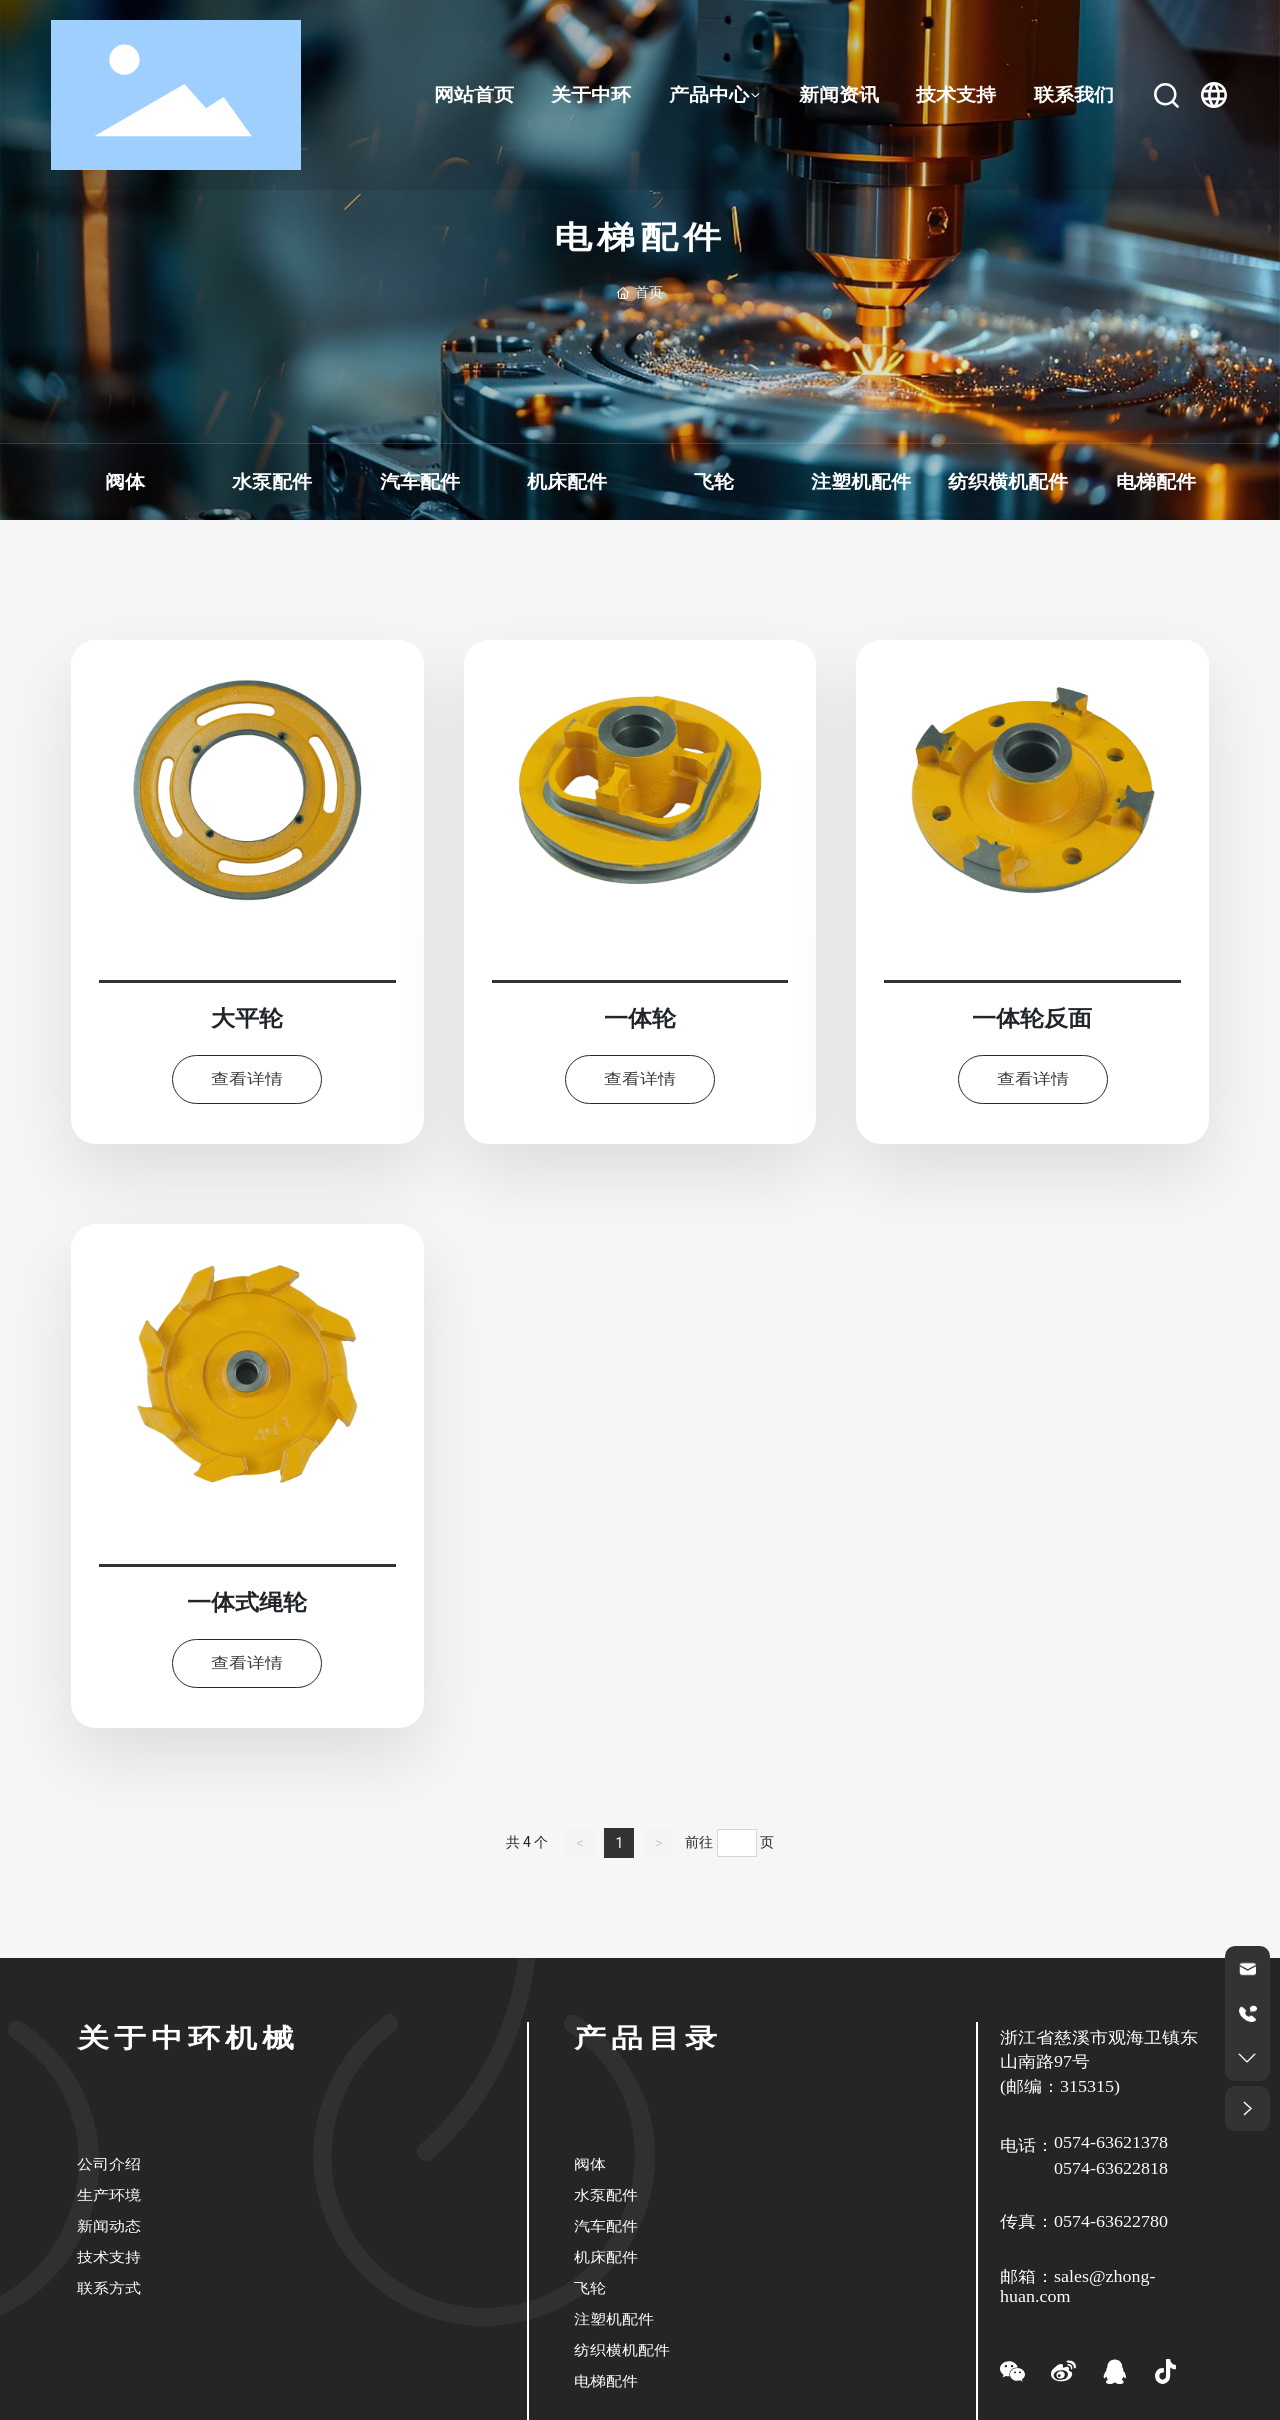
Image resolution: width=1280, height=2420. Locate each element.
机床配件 (566, 482)
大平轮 (247, 1018)
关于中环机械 (188, 2038)
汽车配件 (419, 482)
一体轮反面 (1033, 1018)
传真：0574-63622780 (1084, 2222)
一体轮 (640, 1018)
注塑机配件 (861, 482)
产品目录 (648, 2038)
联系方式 (109, 2287)
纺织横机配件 (1008, 482)
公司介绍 (109, 2163)
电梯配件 (1155, 482)
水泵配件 (272, 482)
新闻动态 (109, 2225)
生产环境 (109, 2194)
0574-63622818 (1111, 2169)
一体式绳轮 (247, 1602)
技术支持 (109, 2256)
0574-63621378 (1111, 2143)
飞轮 (714, 482)
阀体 (125, 482)
